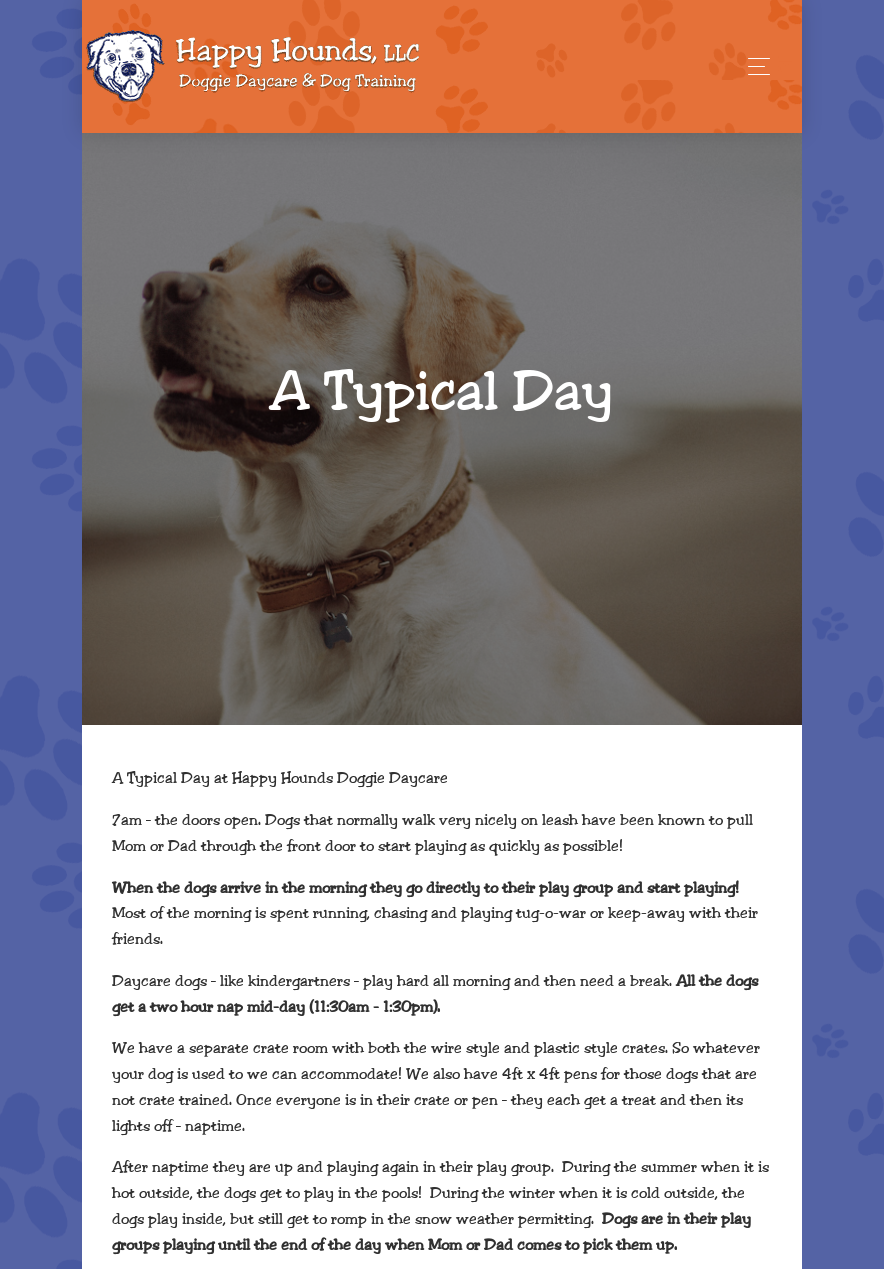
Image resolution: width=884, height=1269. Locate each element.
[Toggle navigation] (753, 66)
